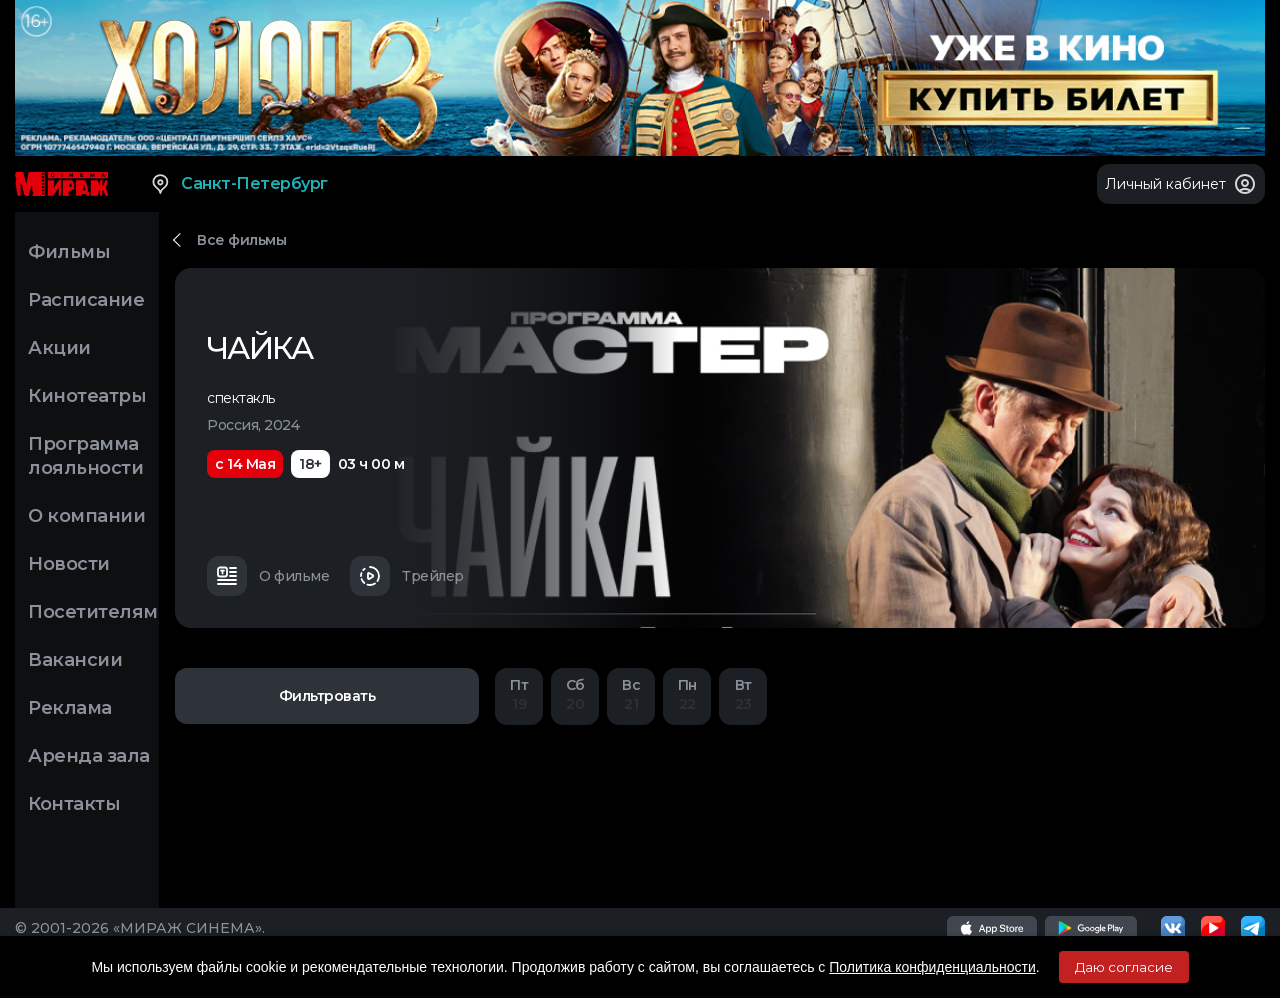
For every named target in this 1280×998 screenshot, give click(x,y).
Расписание (86, 300)
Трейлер (407, 576)
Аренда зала (89, 756)
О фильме (268, 576)
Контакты (74, 804)
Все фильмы (241, 240)
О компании (86, 516)
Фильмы (69, 252)
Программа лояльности (85, 456)
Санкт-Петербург (238, 184)
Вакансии (75, 660)
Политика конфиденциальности (932, 967)
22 (687, 694)
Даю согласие (1124, 967)
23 (743, 694)
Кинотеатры (87, 396)
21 (631, 694)
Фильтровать (327, 696)
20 (575, 694)
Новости (69, 564)
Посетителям (93, 612)
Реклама (70, 708)
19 (519, 694)
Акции (59, 348)
